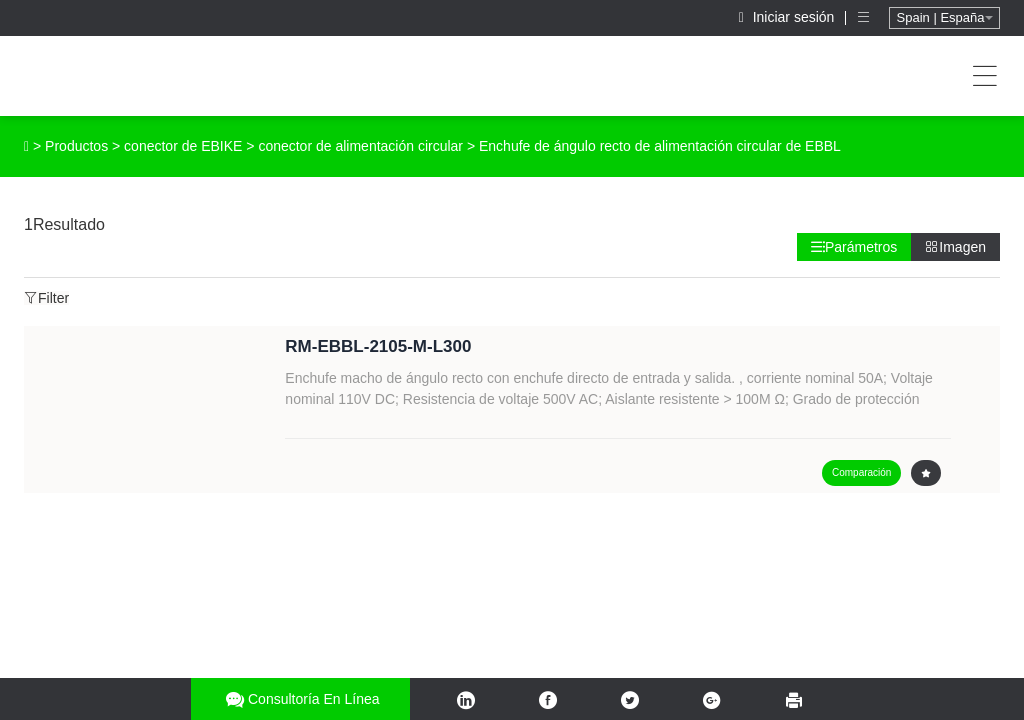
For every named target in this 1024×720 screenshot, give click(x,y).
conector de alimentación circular (360, 146)
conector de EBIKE (183, 146)
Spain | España (945, 17)
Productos (76, 146)
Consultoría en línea (300, 699)
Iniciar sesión (789, 17)
